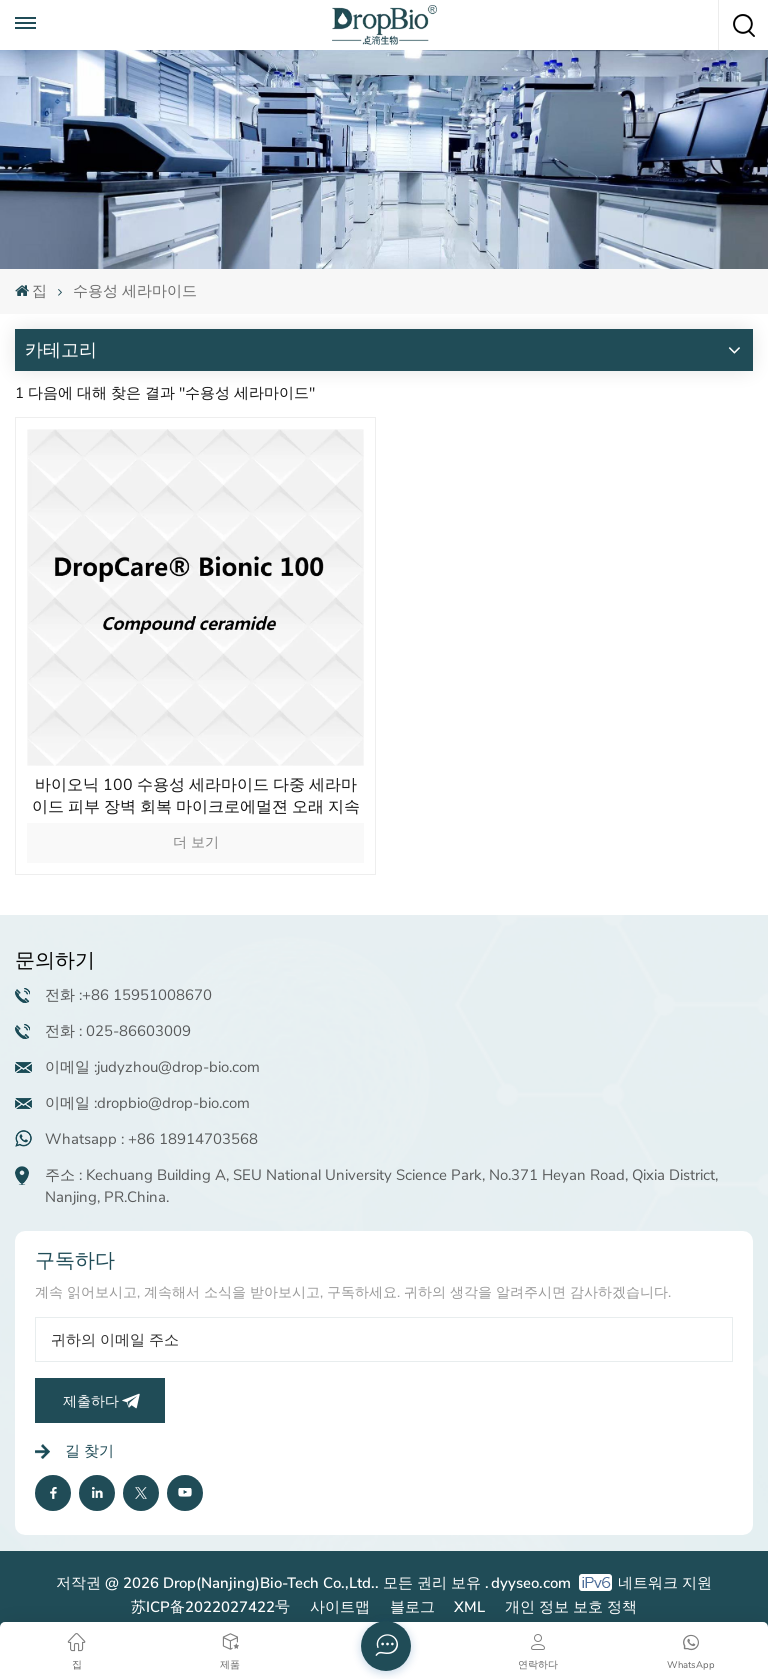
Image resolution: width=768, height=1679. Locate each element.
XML (469, 1607)
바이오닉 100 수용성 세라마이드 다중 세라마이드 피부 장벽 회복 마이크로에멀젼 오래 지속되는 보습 (196, 796)
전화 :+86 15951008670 (128, 995)
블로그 (412, 1607)
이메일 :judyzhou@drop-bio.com (152, 1067)
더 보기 (196, 842)
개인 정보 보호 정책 (571, 1607)
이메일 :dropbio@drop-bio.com (147, 1103)
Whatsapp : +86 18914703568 (151, 1139)
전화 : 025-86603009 (118, 1031)
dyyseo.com (531, 1583)
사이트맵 (340, 1607)
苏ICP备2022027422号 (210, 1607)
